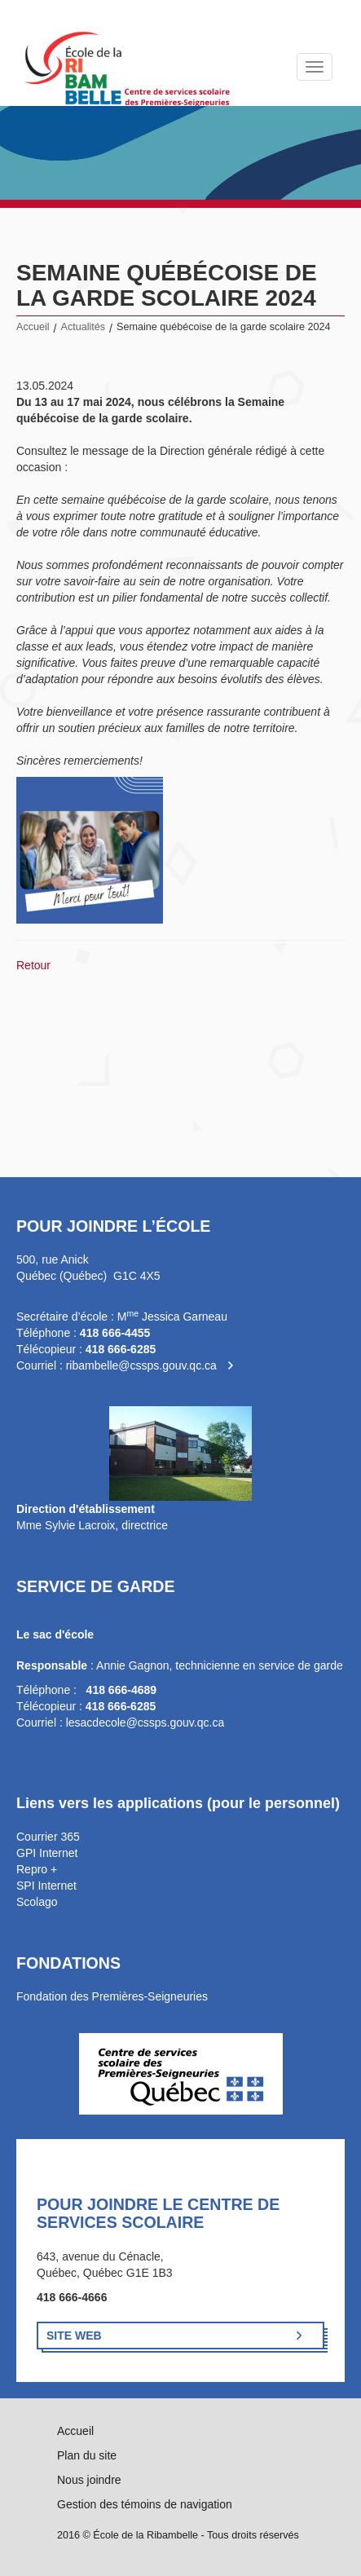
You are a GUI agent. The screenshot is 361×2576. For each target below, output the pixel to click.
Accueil (33, 327)
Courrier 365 (48, 1836)
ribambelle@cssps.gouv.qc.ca (141, 1365)
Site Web (74, 2335)
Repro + (36, 1869)
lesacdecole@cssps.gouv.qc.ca (145, 1722)
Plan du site (87, 2455)
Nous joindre (89, 2479)
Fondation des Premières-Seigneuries (112, 1996)
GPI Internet (46, 1852)
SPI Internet (46, 1885)
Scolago (37, 1901)
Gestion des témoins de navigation (144, 2504)
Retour (33, 965)
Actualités (83, 327)
